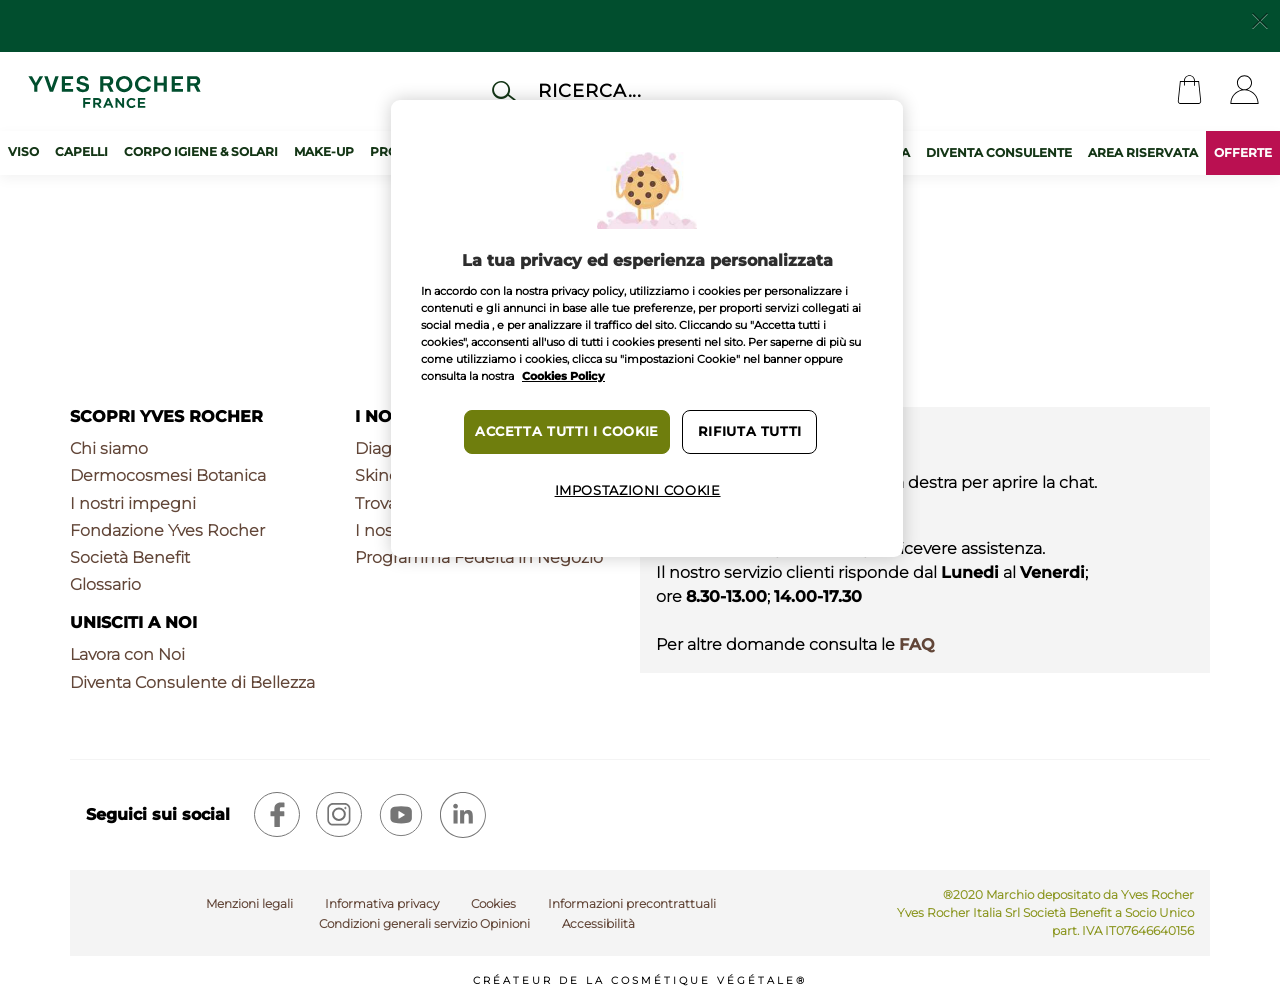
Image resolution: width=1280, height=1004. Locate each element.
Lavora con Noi (127, 654)
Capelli (81, 151)
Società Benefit (130, 557)
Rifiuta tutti (750, 431)
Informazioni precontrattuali (632, 903)
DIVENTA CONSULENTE (999, 152)
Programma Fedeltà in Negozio (479, 557)
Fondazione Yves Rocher (167, 530)
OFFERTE (1243, 152)
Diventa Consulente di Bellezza (192, 682)
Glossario (105, 584)
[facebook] (277, 815)
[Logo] (114, 91)
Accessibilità (598, 923)
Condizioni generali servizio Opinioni (424, 923)
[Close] (1260, 19)
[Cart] (1189, 91)
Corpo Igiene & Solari (201, 151)
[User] (1244, 91)
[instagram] (339, 815)
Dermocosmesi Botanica (168, 475)
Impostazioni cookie (638, 490)
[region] (647, 328)
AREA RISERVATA (1143, 152)
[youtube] (401, 815)
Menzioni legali (249, 903)
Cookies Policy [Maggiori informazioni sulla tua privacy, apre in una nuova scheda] (563, 376)
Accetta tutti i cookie (567, 431)
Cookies (493, 903)
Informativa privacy (382, 903)
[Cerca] (663, 90)
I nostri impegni (133, 503)
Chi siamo (109, 448)
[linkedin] (463, 815)
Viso (23, 151)
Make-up (324, 151)
